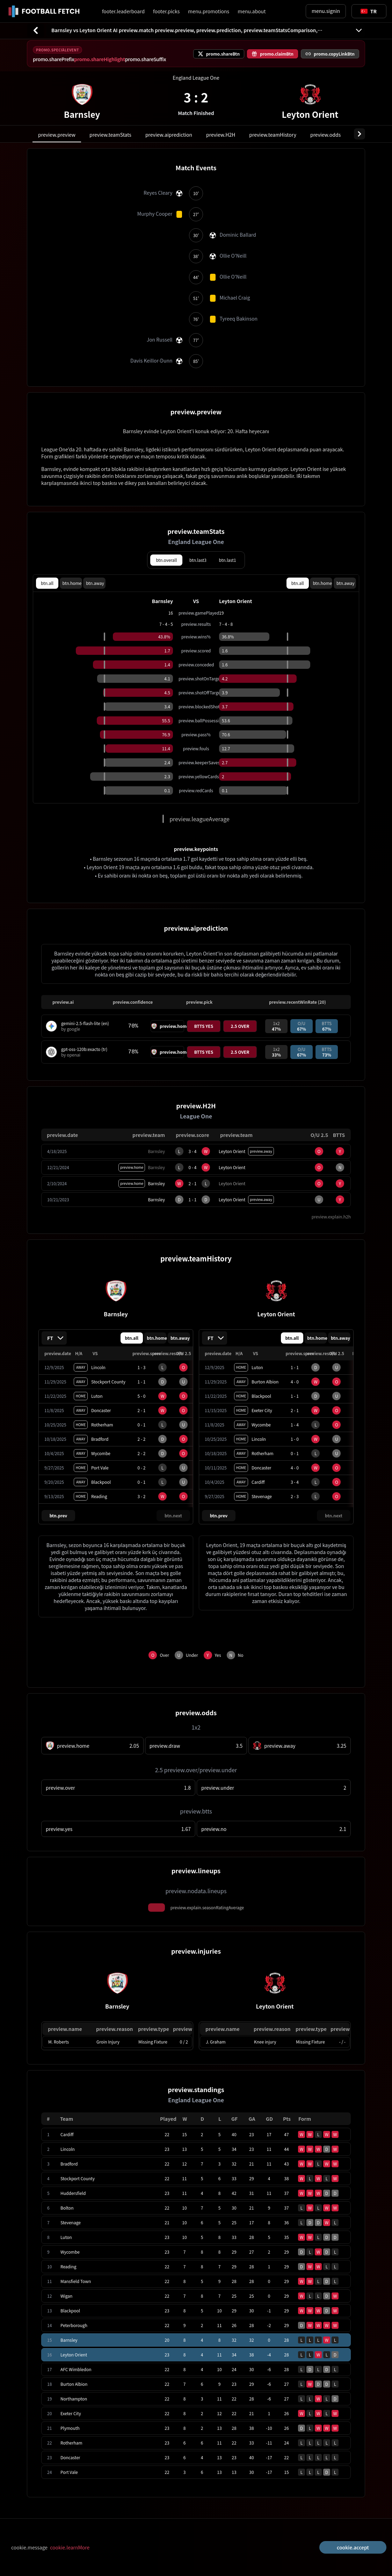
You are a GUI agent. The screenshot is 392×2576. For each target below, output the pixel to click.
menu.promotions (208, 11)
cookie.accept (353, 2547)
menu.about (252, 11)
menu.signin (326, 10)
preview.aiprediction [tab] (168, 134)
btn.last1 (227, 560)
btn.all (47, 583)
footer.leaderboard (123, 11)
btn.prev (58, 1515)
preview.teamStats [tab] (110, 134)
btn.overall (166, 560)
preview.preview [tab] (56, 134)
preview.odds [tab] (325, 134)
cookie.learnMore (69, 2547)
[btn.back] (35, 30)
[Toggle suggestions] (368, 11)
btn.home (72, 583)
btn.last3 (197, 560)
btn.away (95, 583)
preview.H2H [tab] (220, 134)
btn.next (173, 1515)
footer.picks (166, 11)
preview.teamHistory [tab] (272, 134)
